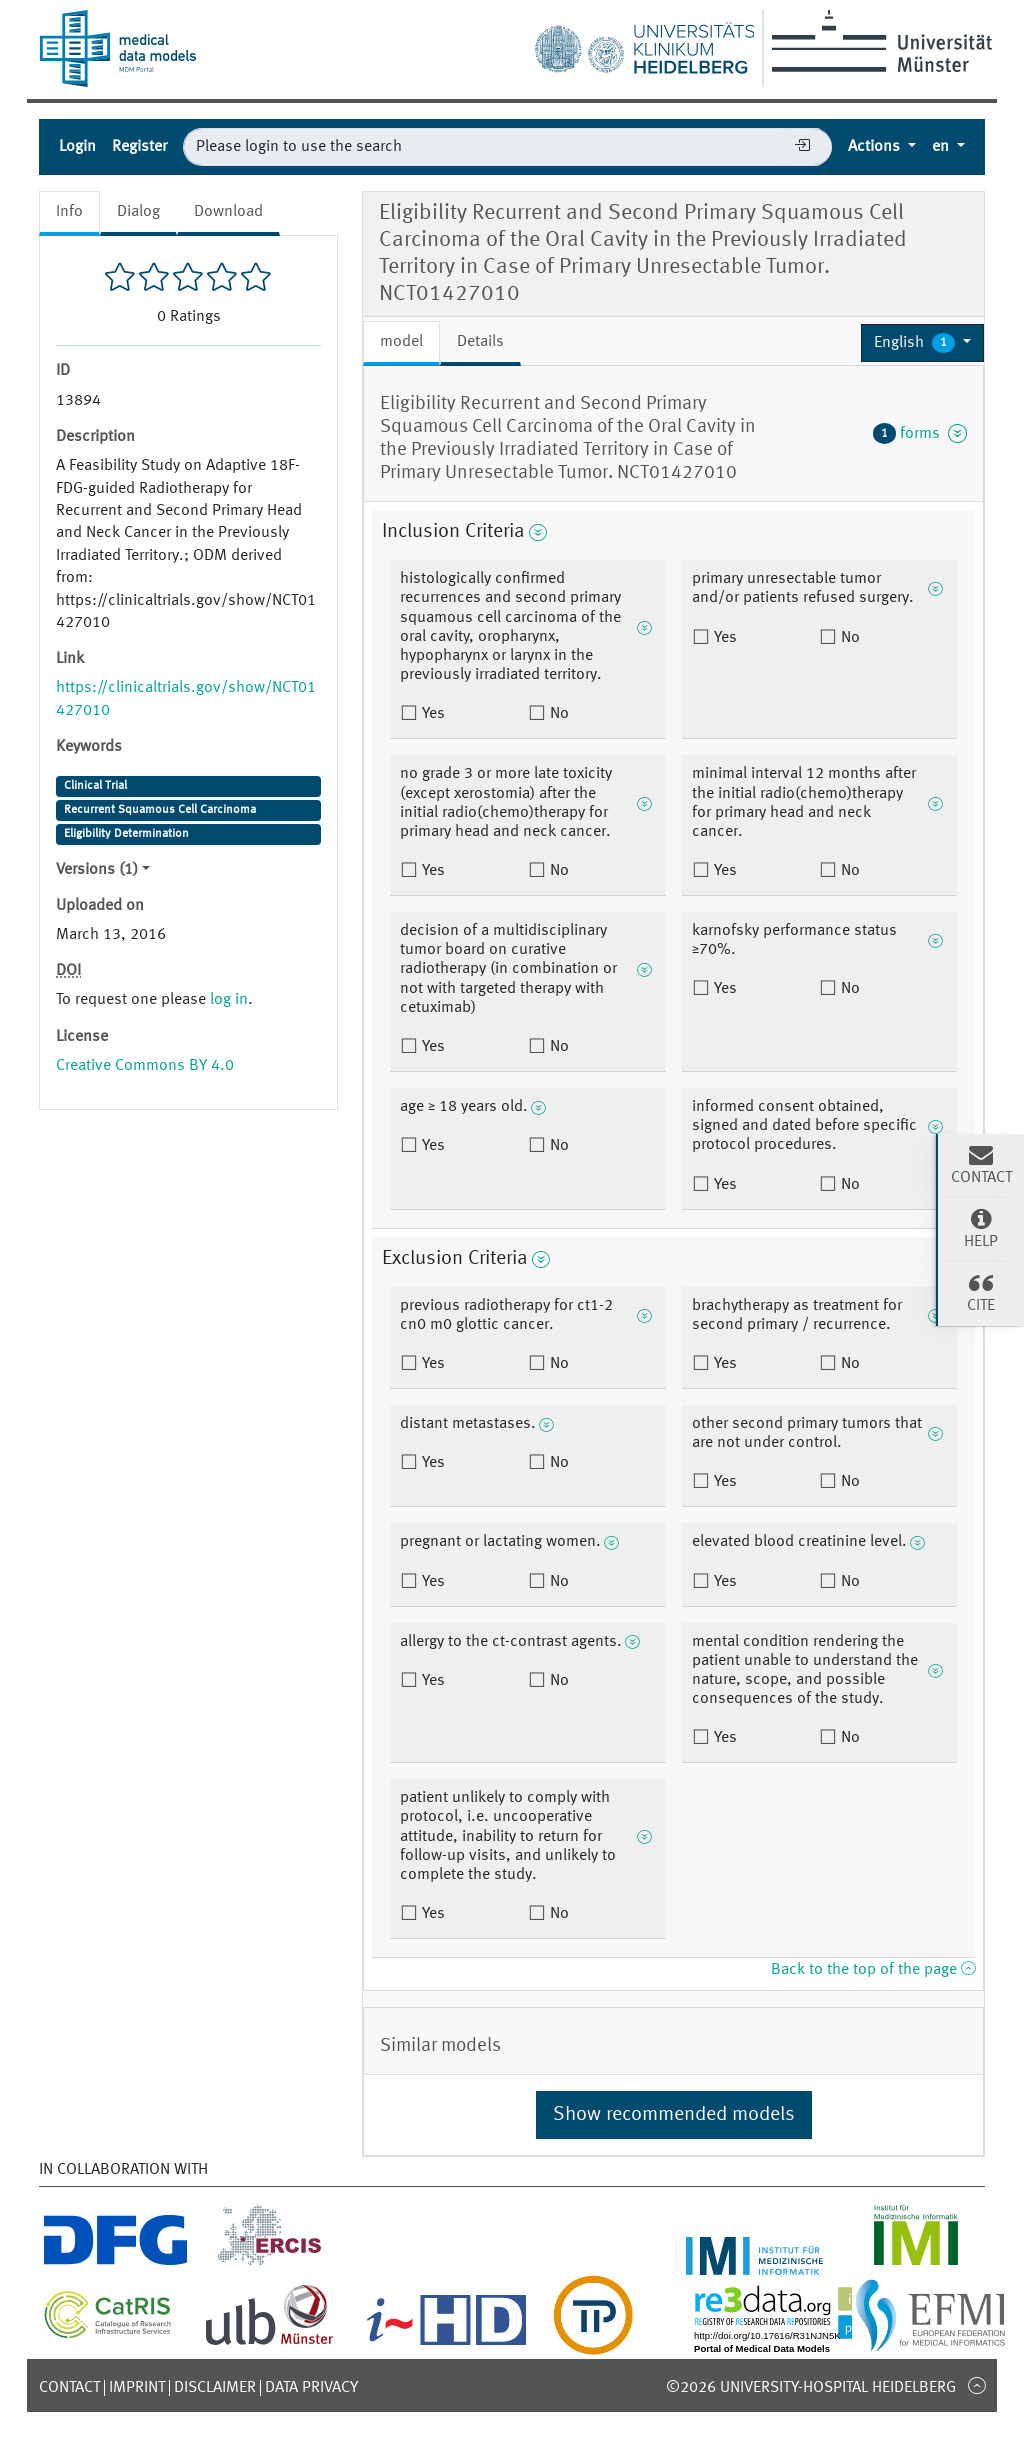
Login (77, 147)
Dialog (138, 212)
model (401, 342)
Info (69, 212)
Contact (69, 2388)
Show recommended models (674, 2115)
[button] (922, 343)
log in (229, 1000)
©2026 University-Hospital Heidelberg (811, 2388)
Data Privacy (311, 2388)
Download (228, 212)
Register (139, 147)
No (557, 714)
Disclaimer (215, 2388)
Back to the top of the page (873, 1970)
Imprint (137, 2388)
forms (920, 433)
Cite (981, 1292)
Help (981, 1228)
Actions (876, 147)
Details (480, 342)
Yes (431, 714)
